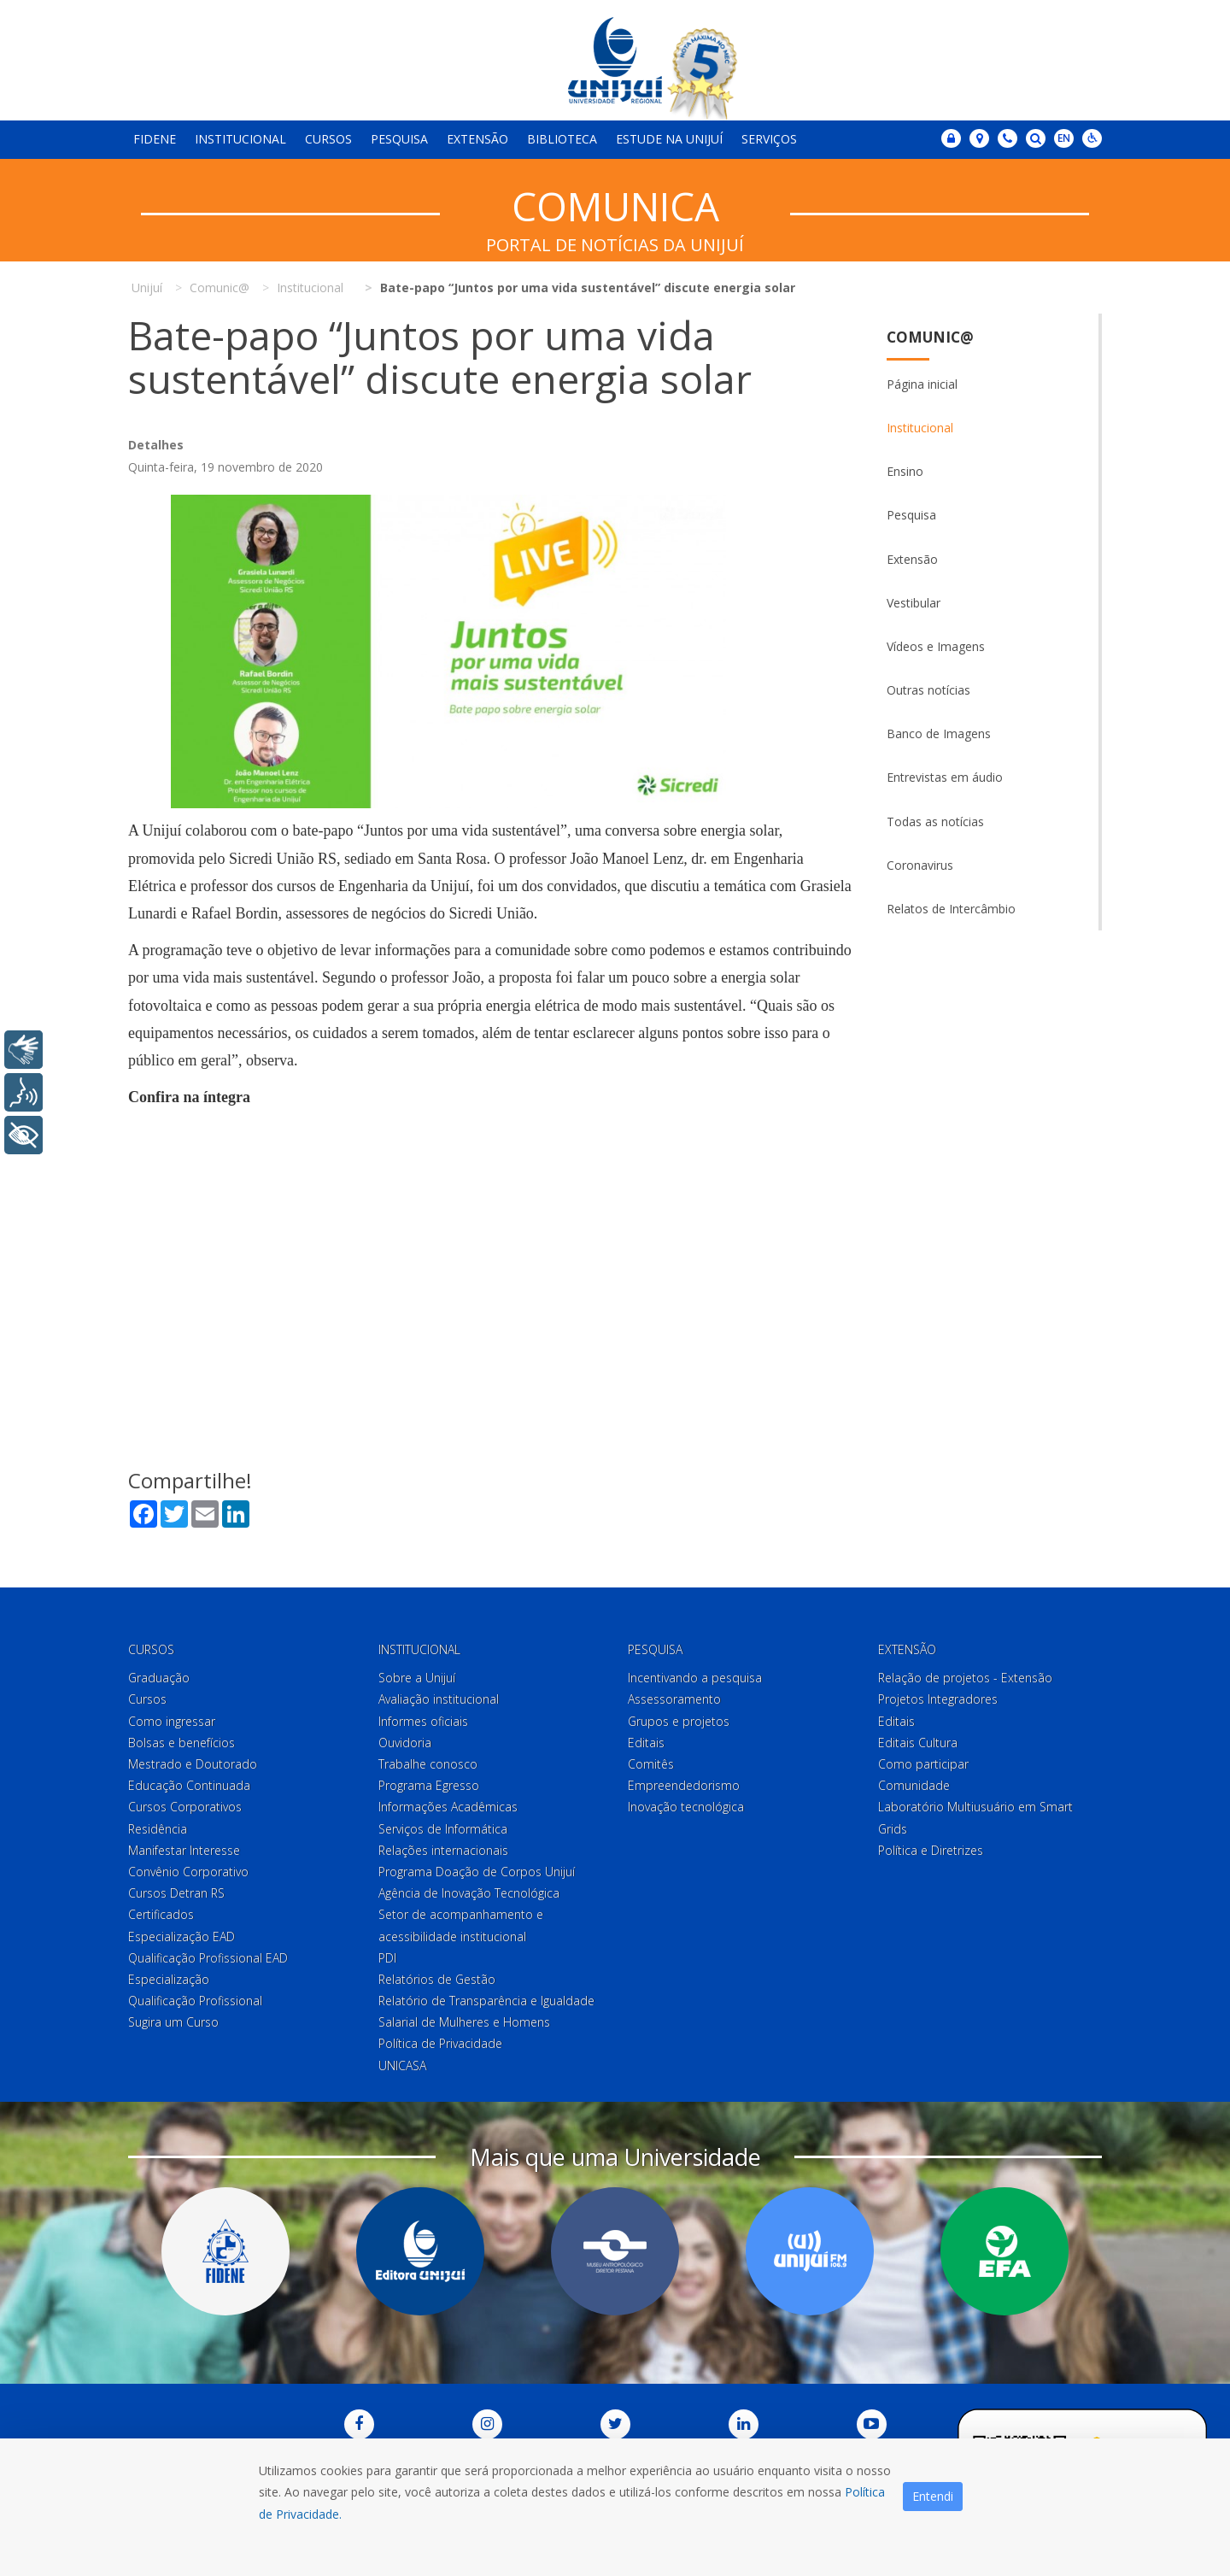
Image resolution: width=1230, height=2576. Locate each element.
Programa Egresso (428, 1785)
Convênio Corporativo (188, 1871)
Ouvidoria (404, 1742)
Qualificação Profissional (195, 2000)
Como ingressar (171, 1721)
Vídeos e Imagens (936, 646)
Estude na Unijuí (669, 139)
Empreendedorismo (684, 1785)
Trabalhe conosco (427, 1764)
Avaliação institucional (438, 1700)
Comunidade (914, 1785)
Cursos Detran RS (176, 1893)
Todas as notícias (935, 821)
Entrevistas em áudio (945, 777)
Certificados (161, 1914)
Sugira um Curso (173, 2022)
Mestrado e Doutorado (192, 1764)
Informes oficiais (423, 1721)
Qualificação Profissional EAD (208, 1958)
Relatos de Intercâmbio (951, 909)
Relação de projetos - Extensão (965, 1677)
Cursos (328, 139)
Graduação (159, 1677)
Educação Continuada (189, 1785)
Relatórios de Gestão (436, 1979)
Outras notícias (928, 690)
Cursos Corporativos (185, 1807)
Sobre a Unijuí (416, 1677)
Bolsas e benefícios (181, 1742)
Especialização (168, 1979)
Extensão (477, 139)
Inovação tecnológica (686, 1807)
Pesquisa (399, 139)
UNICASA (402, 2065)
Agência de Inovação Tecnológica (468, 1893)
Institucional (240, 139)
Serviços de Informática (442, 1829)
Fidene (154, 139)
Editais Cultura (918, 1742)
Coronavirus (920, 865)
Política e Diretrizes (930, 1850)
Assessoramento (674, 1700)
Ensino (905, 471)
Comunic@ (930, 337)
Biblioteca (562, 139)
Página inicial (922, 384)
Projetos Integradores (938, 1700)
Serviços (769, 139)
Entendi (932, 2496)
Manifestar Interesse (184, 1850)
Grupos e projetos (678, 1721)
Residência (157, 1829)
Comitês (651, 1764)
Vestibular (913, 603)
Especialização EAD (181, 1936)
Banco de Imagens (939, 733)
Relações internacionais (443, 1850)
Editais (646, 1742)
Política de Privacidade (440, 2044)
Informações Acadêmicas (448, 1807)
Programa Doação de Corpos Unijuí (476, 1871)
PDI (387, 1958)
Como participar (923, 1764)
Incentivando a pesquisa (695, 1677)
